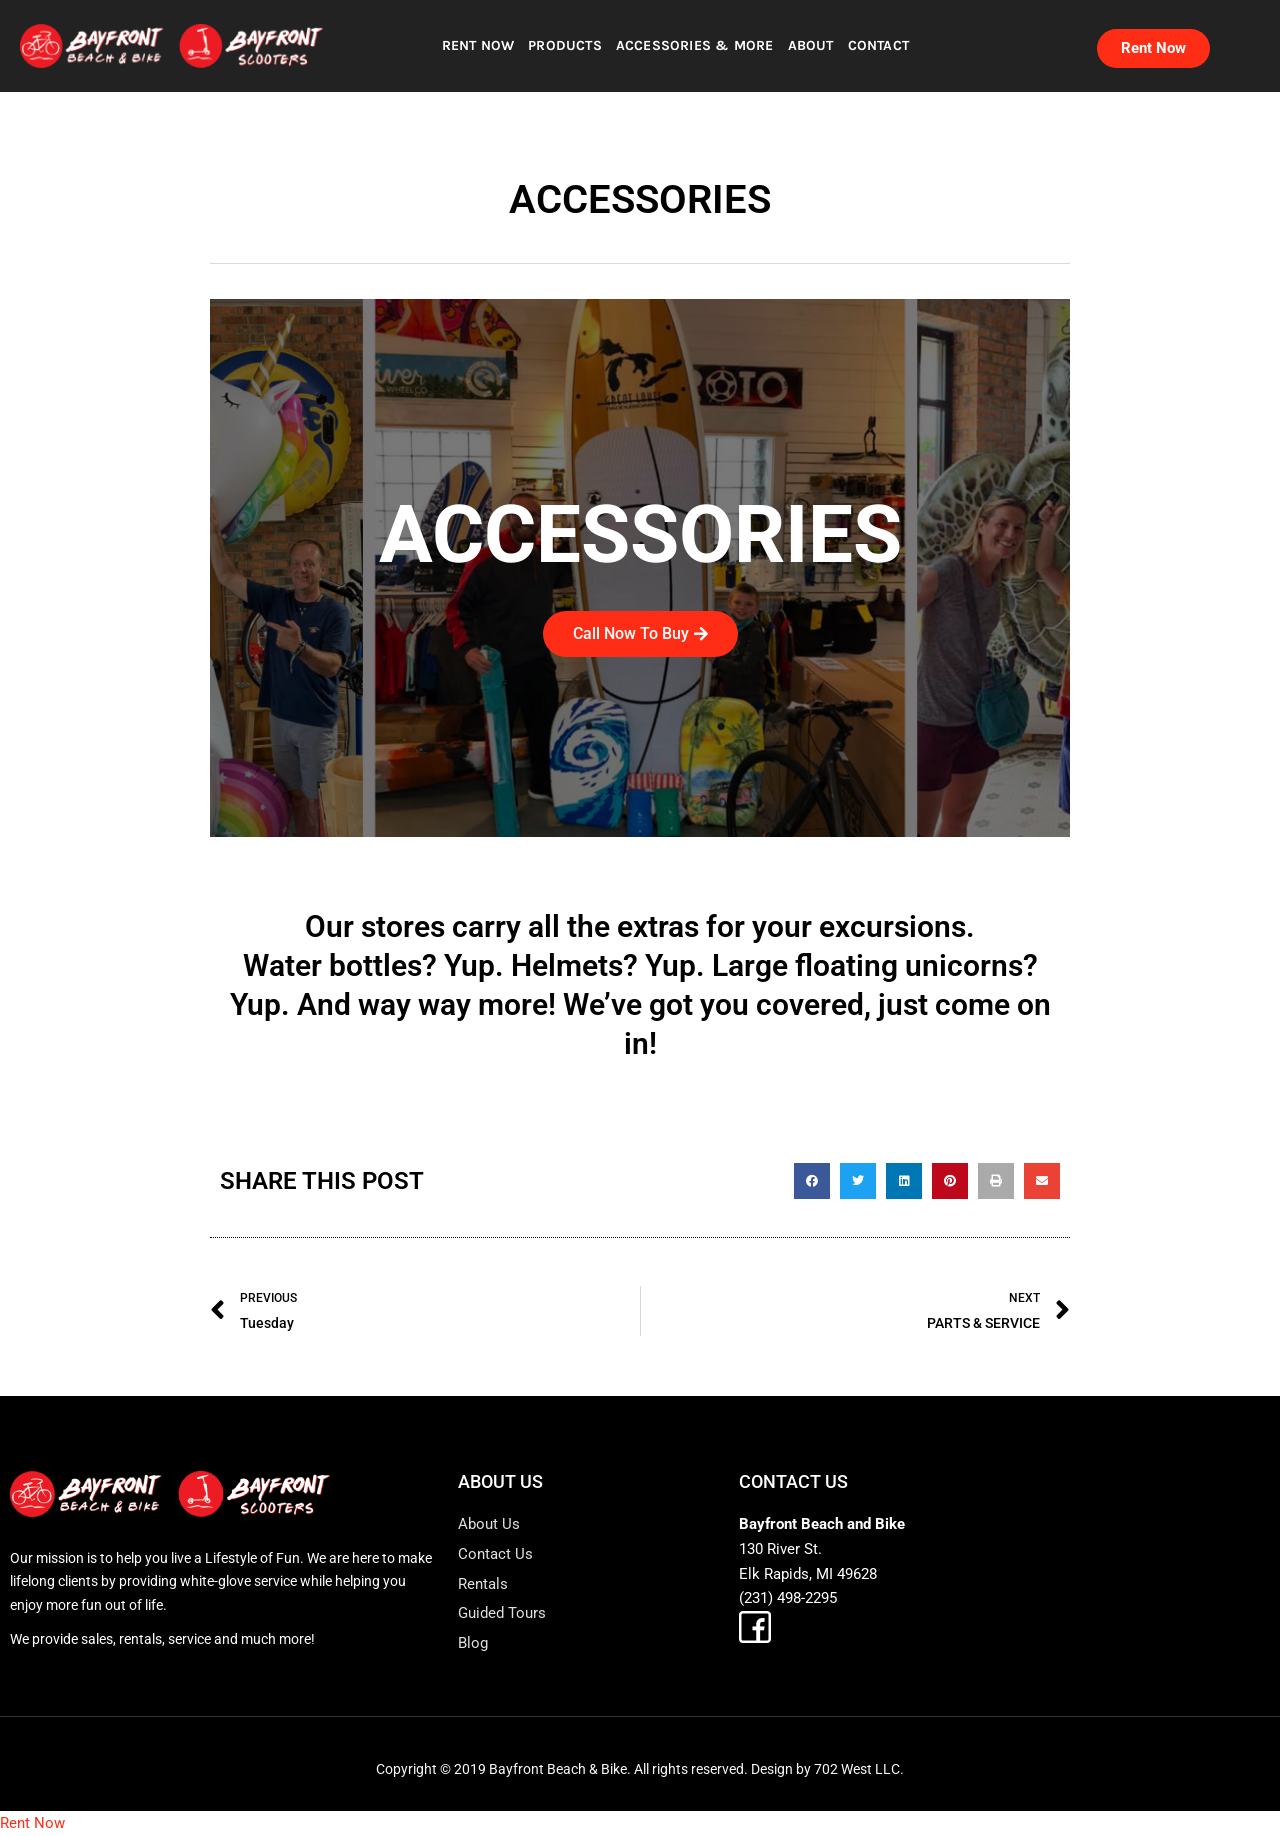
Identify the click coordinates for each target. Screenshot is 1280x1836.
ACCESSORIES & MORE (695, 45)
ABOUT (811, 45)
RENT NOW (478, 45)
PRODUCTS (565, 45)
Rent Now (32, 1823)
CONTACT (878, 45)
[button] (812, 1181)
